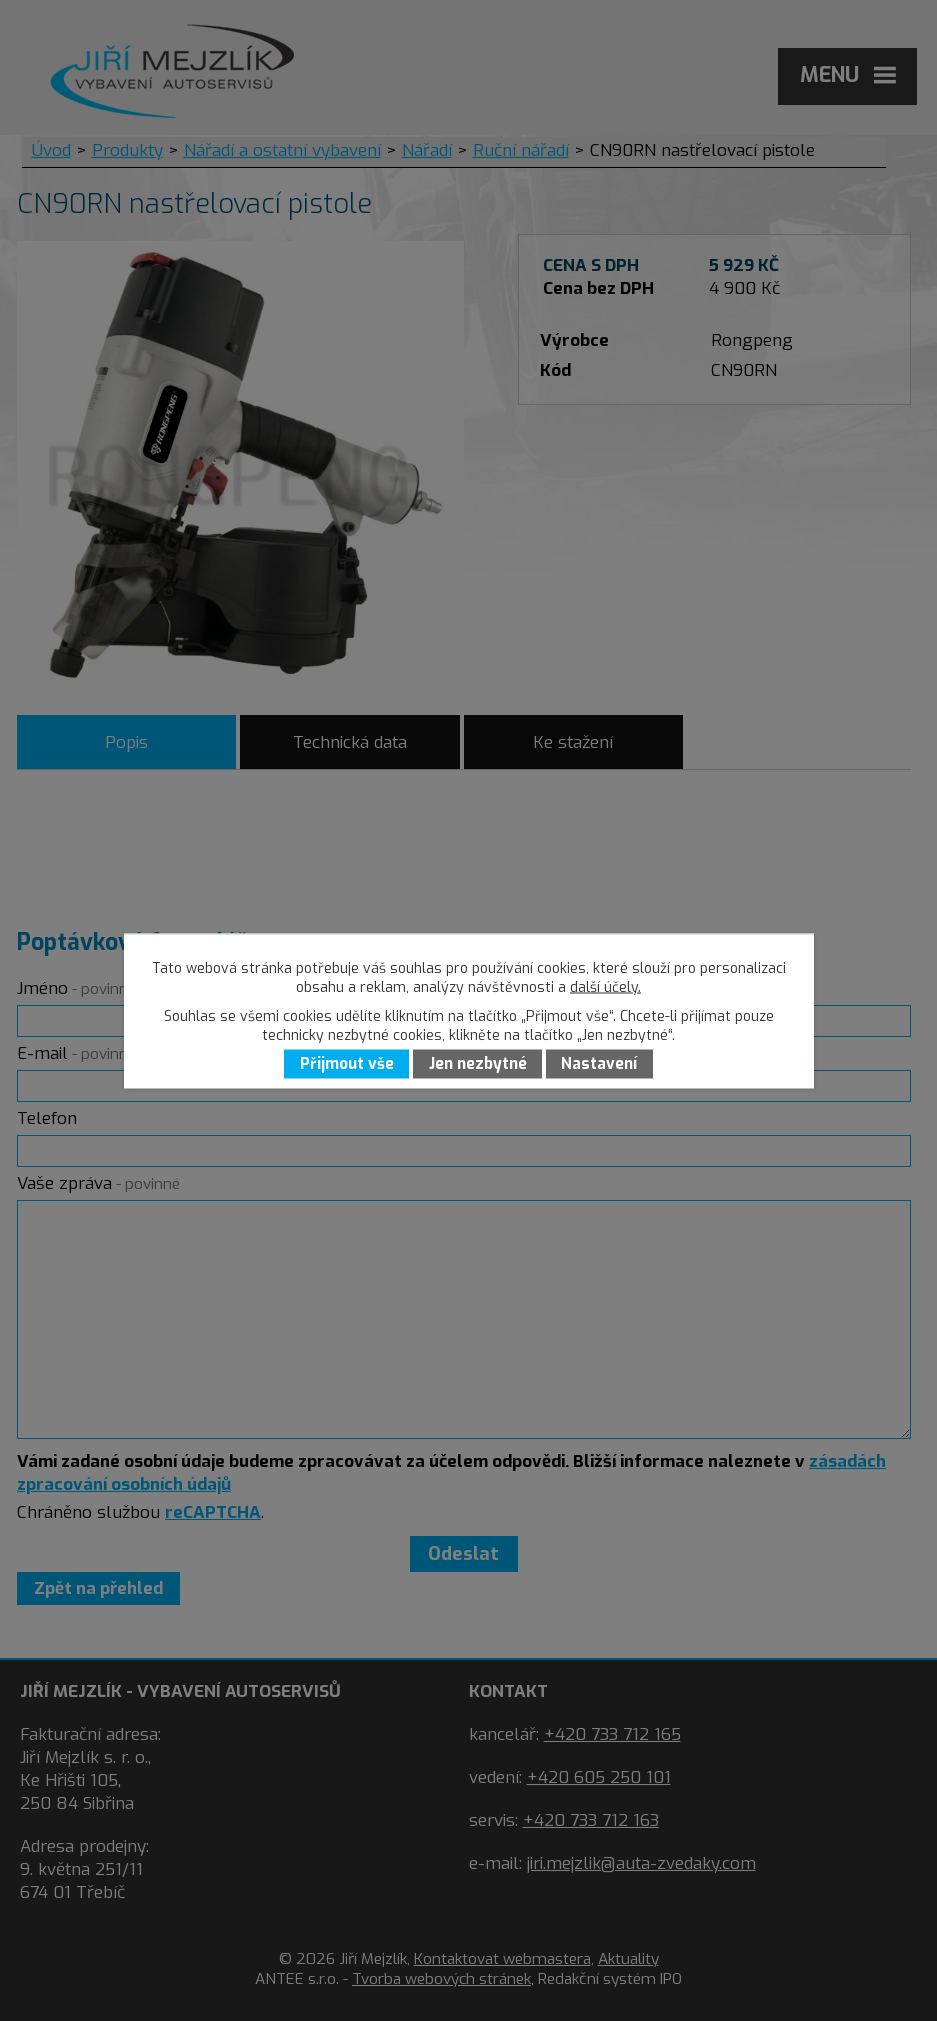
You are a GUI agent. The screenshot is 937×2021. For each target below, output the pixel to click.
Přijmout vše (347, 1064)
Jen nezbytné (478, 1064)
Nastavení (599, 1064)
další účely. (605, 986)
